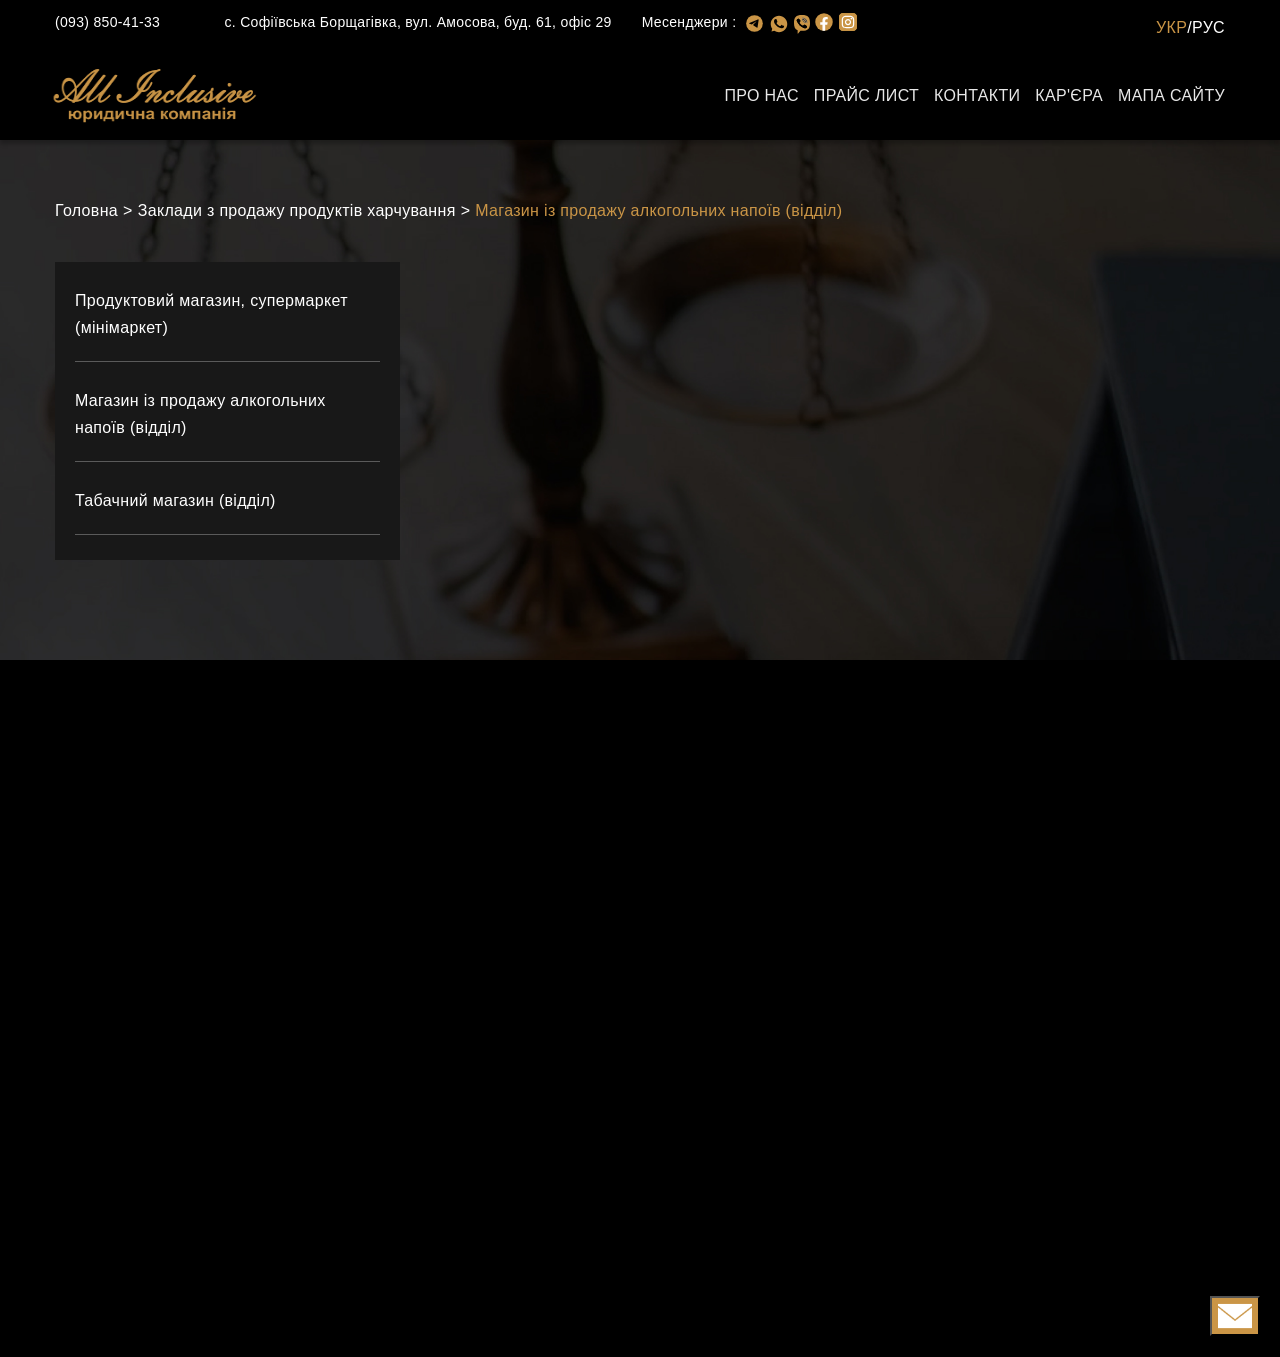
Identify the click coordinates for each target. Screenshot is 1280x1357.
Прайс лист (866, 95)
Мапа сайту (1171, 95)
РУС (1208, 27)
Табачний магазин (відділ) (175, 500)
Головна (86, 210)
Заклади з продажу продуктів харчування (297, 210)
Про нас (761, 95)
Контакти (977, 95)
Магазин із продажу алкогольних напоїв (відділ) (658, 210)
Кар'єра (1069, 95)
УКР (1171, 27)
